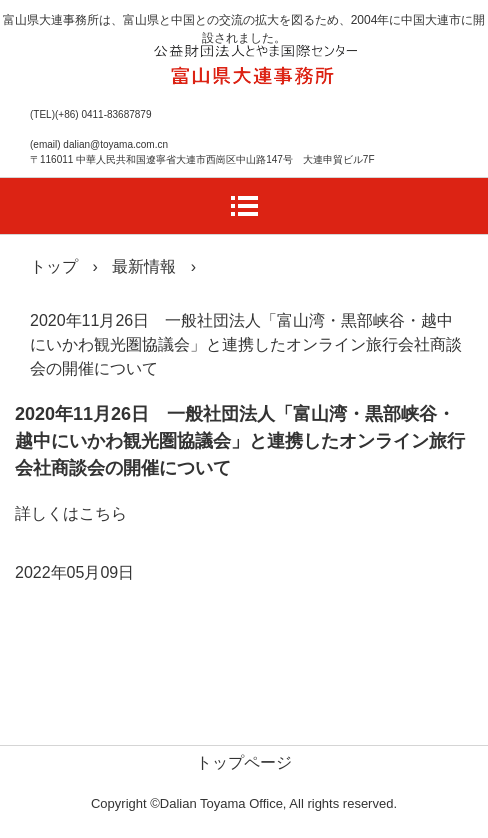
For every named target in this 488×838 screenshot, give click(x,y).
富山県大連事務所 (254, 60)
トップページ (244, 762)
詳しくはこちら (71, 513)
